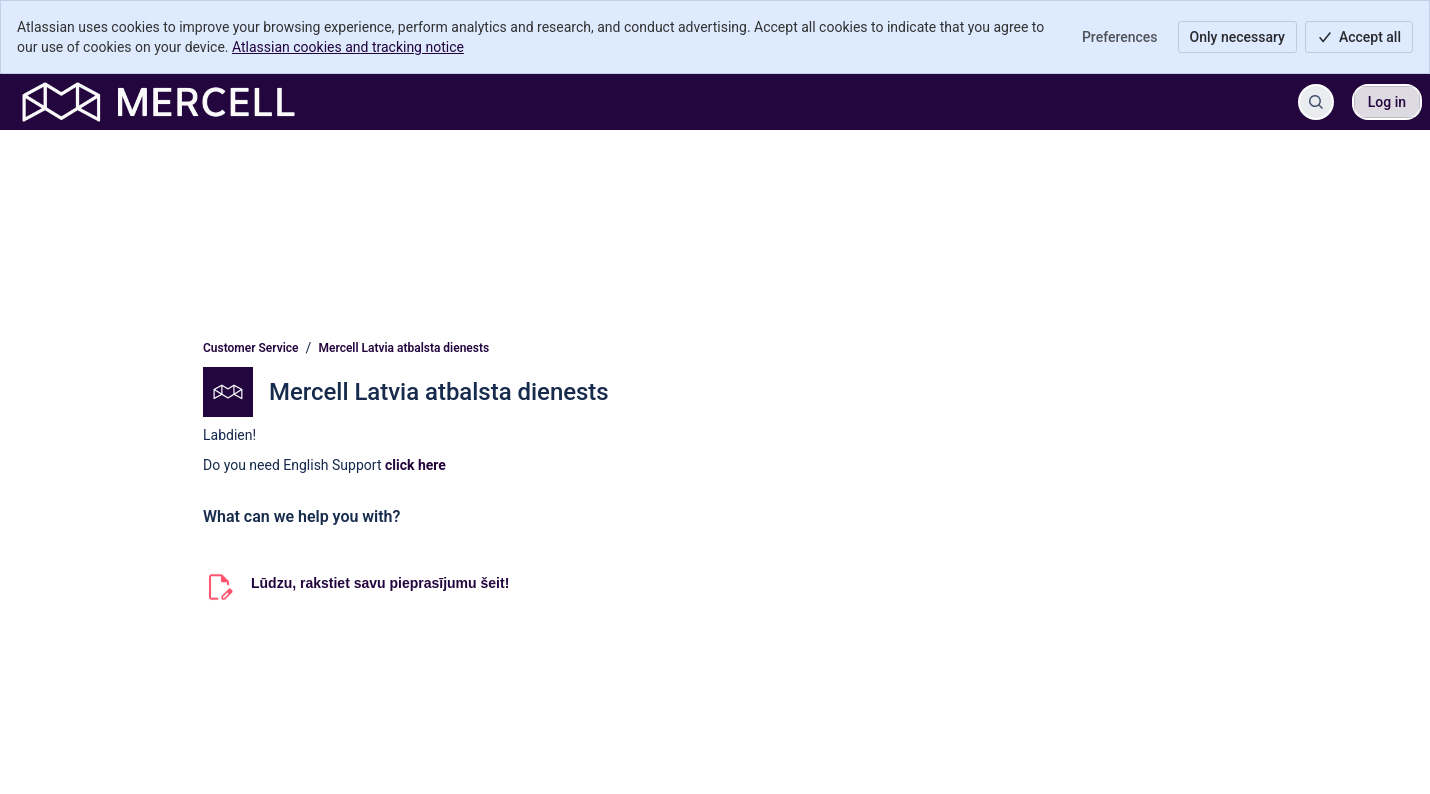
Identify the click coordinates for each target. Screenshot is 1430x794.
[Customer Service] (158, 102)
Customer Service (251, 348)
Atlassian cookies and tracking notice (348, 47)
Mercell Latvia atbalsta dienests (404, 348)
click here (415, 465)
